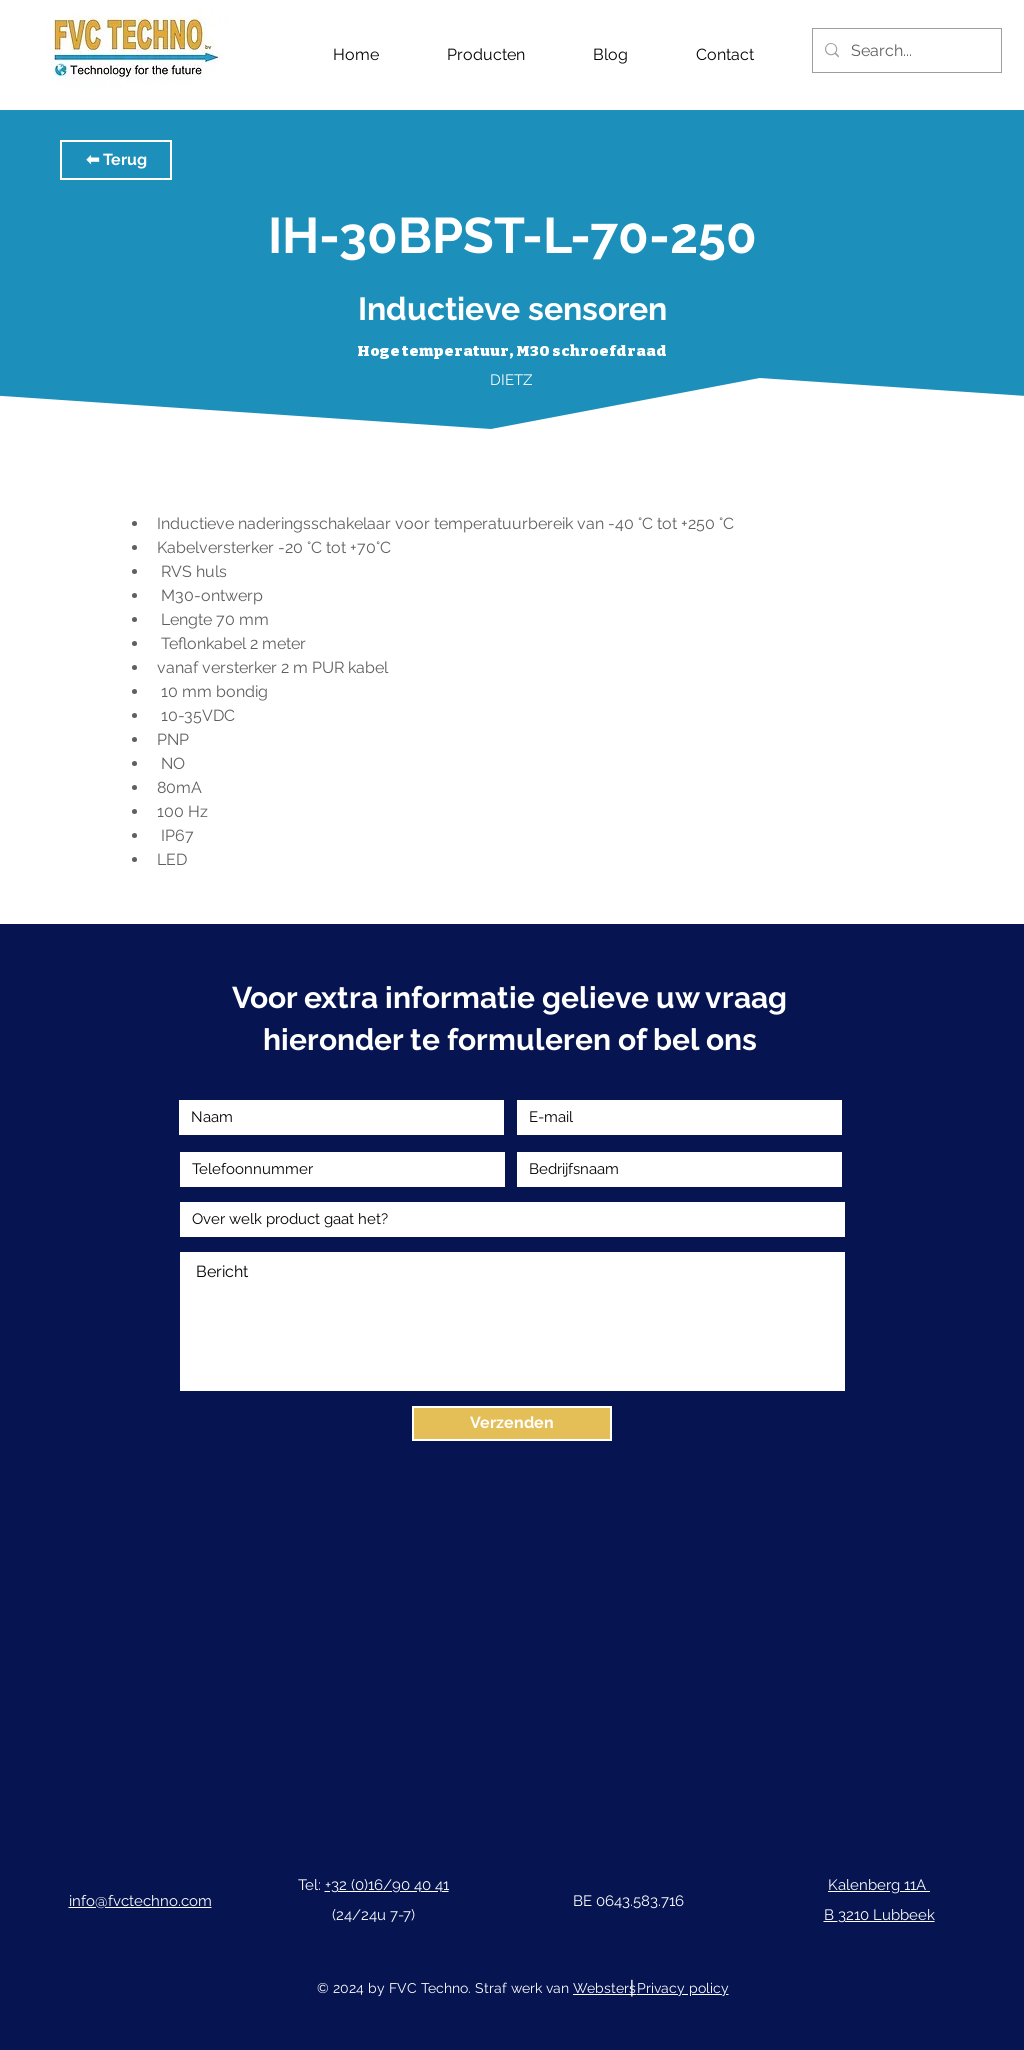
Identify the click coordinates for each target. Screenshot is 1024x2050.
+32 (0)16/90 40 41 (387, 1885)
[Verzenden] (512, 1423)
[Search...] (905, 50)
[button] (116, 160)
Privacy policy (683, 1988)
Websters (604, 1988)
